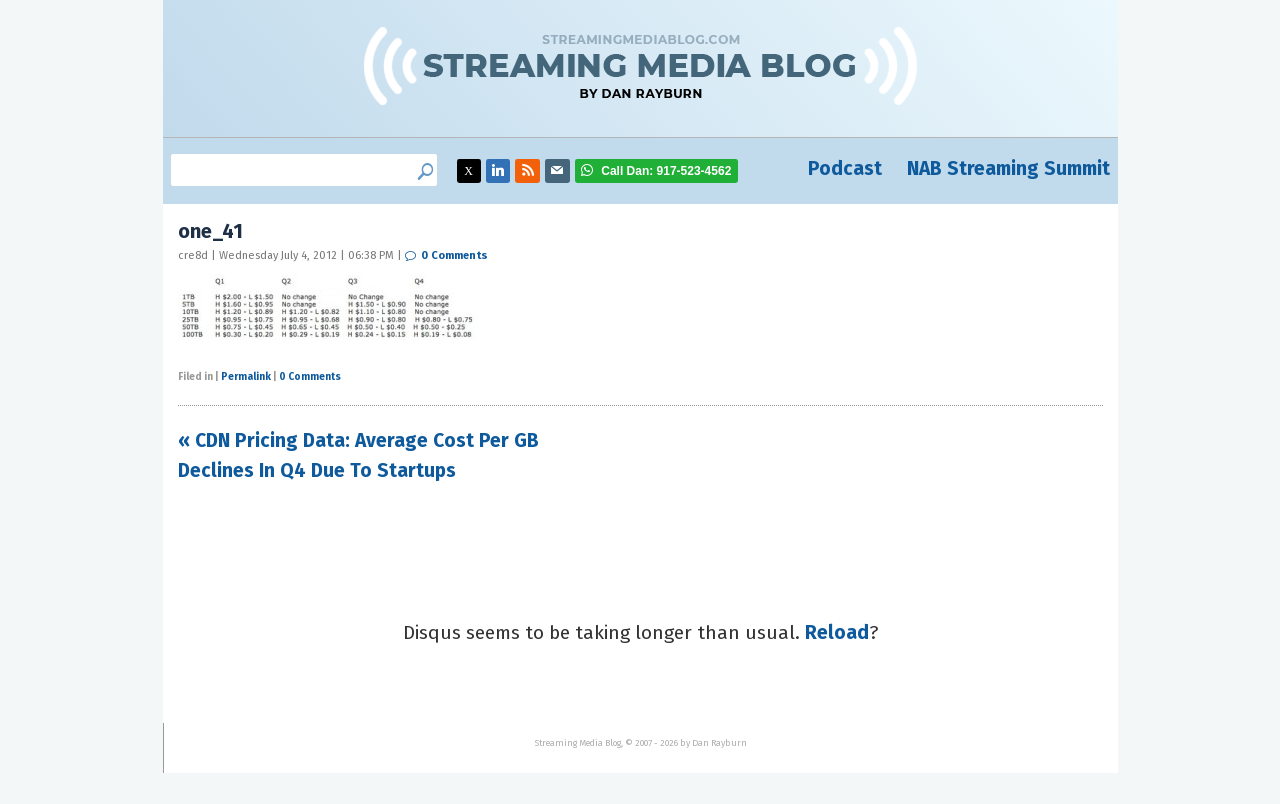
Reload (837, 632)
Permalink (246, 377)
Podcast (845, 168)
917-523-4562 (666, 171)
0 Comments (454, 255)
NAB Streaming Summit (1008, 168)
